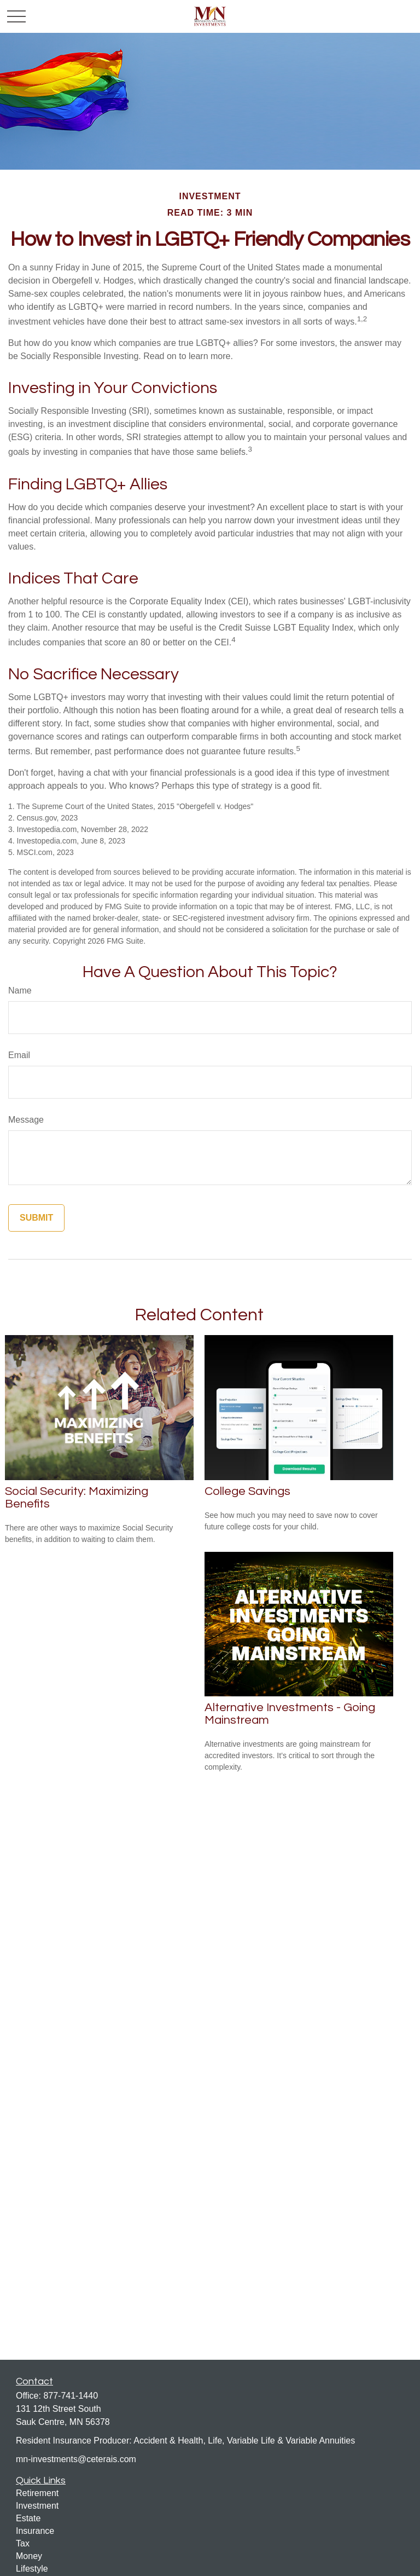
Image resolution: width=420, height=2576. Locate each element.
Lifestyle (32, 2568)
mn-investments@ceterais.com (76, 2459)
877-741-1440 (70, 2395)
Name (20, 990)
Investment (37, 2505)
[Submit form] (36, 1218)
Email (19, 1055)
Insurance (35, 2530)
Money (29, 2556)
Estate (28, 2518)
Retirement (37, 2493)
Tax (23, 2543)
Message (26, 1119)
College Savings (247, 1491)
